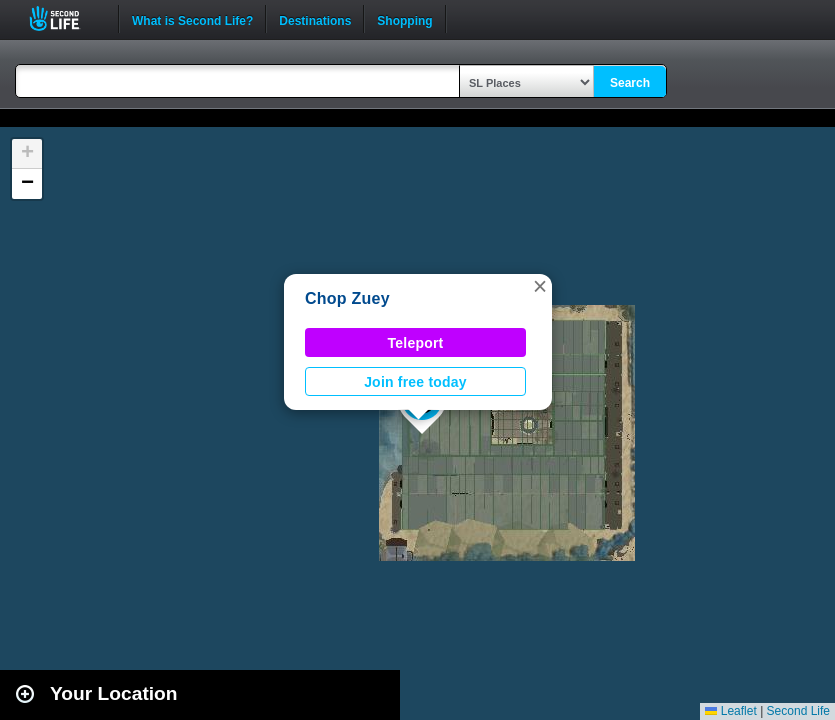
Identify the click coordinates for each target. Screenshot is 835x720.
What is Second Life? (192, 19)
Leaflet (730, 711)
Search (630, 83)
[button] (540, 286)
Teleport (416, 343)
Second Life (65, 18)
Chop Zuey (347, 298)
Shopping (404, 19)
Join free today (415, 382)
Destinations (315, 19)
